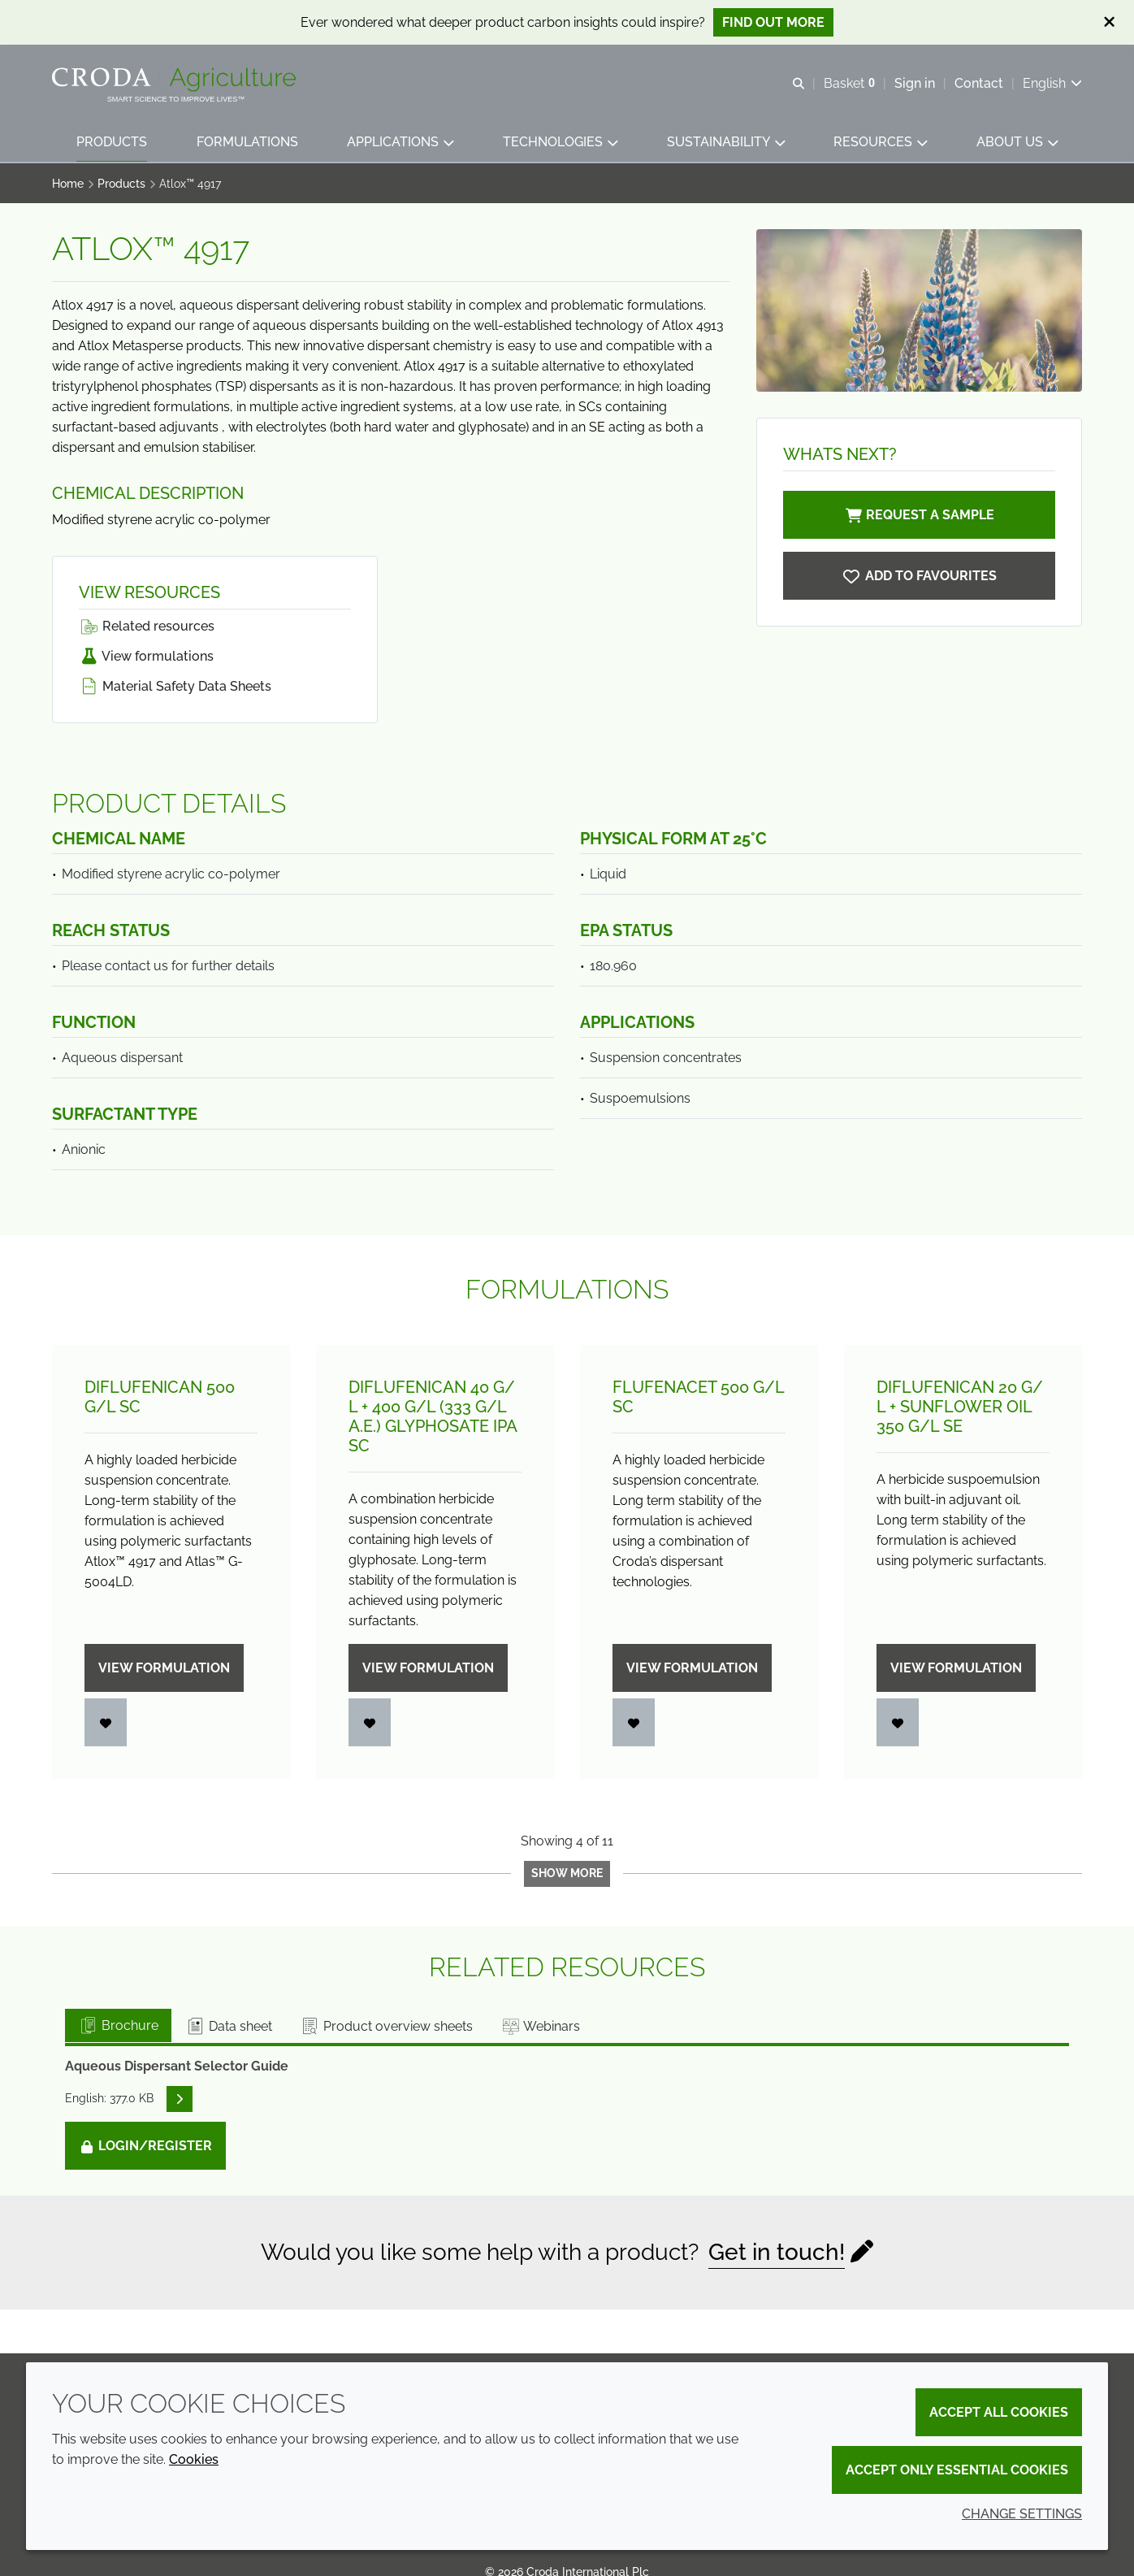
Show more (567, 1873)
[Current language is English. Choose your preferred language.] (1052, 83)
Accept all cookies (998, 2412)
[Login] (105, 1722)
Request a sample (918, 515)
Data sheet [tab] (228, 2026)
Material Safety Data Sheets (175, 686)
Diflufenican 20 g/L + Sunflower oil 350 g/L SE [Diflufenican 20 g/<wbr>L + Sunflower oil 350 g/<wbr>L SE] (959, 1406)
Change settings (1022, 2514)
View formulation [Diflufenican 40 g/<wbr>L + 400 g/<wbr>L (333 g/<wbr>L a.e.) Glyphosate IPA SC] (428, 1668)
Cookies (194, 2459)
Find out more (773, 22)
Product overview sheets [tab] (386, 2026)
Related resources (146, 626)
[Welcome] (176, 79)
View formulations (146, 656)
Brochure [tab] (118, 2025)
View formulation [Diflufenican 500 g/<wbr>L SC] (164, 1668)
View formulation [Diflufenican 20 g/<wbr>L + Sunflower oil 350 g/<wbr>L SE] (956, 1668)
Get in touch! (776, 2252)
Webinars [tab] (540, 2026)
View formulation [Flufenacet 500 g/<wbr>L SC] (692, 1668)
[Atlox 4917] (919, 576)
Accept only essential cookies (957, 2470)
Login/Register (145, 2145)
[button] (111, 143)
